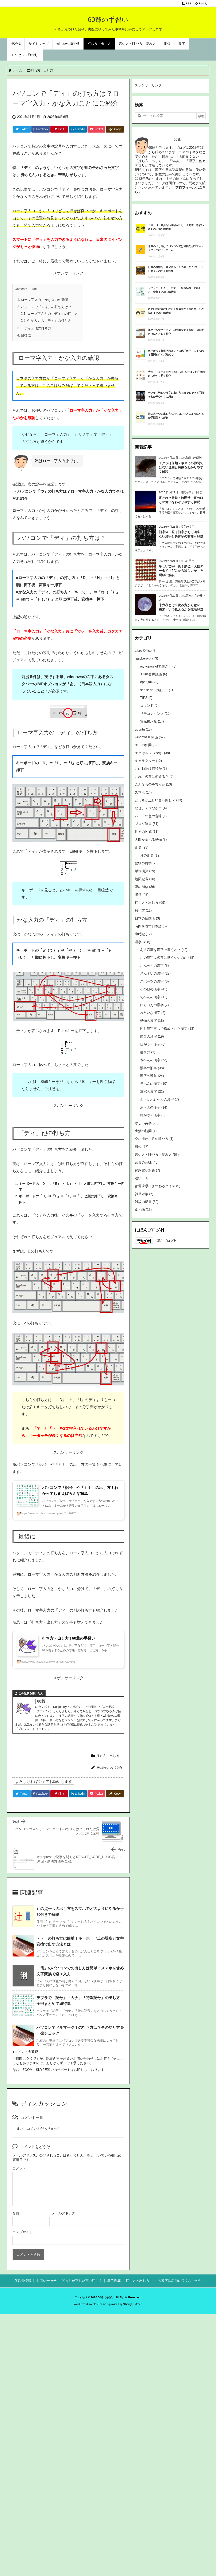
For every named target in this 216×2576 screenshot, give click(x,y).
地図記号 (145, 879)
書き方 (147, 1052)
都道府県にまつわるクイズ (157, 1186)
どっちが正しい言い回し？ (158, 800)
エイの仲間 (146, 745)
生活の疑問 (146, 1131)
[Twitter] (22, 129)
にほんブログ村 (156, 1240)
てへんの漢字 (153, 997)
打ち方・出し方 (42, 70)
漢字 (142, 942)
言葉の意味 (146, 1162)
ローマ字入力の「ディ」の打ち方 (49, 313)
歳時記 (143, 934)
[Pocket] (96, 129)
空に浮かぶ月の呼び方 (154, 1139)
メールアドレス (63, 2213)
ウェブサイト (22, 2232)
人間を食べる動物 (151, 839)
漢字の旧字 (152, 1068)
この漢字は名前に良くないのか (167, 957)
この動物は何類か (152, 768)
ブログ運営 (146, 824)
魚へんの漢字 (153, 1107)
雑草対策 (144, 1194)
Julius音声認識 (153, 674)
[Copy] (115, 129)
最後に (24, 335)
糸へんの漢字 (153, 1083)
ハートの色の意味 (152, 816)
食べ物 (143, 1209)
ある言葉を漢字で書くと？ (163, 950)
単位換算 (145, 871)
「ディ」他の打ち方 (34, 328)
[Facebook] (40, 129)
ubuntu (143, 729)
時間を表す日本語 (151, 926)
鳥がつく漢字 (152, 1115)
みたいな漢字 (152, 1013)
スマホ (143, 792)
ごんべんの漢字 (154, 965)
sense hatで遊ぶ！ (156, 690)
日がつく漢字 (152, 1044)
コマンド (149, 705)
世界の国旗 (146, 831)
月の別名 (150, 855)
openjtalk (149, 682)
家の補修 (145, 887)
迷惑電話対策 (147, 1170)
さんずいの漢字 (155, 973)
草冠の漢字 (152, 1091)
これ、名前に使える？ (154, 776)
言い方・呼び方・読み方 (157, 1154)
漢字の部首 (152, 1076)
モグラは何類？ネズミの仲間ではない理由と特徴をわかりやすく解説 (181, 467)
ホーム (17, 70)
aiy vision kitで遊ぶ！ (158, 666)
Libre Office (146, 650)
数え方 (143, 910)
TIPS (146, 698)
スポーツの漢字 (154, 981)
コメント (19, 2168)
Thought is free (132, 2304)
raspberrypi (146, 658)
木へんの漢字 (153, 1060)
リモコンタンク (155, 713)
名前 (15, 2213)
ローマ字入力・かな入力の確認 (42, 300)
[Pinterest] (59, 129)
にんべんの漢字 (154, 1005)
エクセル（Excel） (152, 753)
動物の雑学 (146, 863)
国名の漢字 (152, 1036)
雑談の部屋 (146, 1202)
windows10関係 (150, 737)
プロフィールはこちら (32, 1729)
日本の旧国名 (147, 918)
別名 (141, 847)
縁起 (141, 1146)
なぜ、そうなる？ (151, 808)
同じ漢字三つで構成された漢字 (167, 1028)
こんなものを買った (153, 784)
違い (141, 1178)
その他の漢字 (153, 989)
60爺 (118, 1768)
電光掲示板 (152, 721)
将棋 (141, 894)
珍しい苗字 (146, 1123)
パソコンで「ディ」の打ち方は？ (44, 307)
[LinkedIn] (78, 129)
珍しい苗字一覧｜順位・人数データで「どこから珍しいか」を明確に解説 (181, 571)
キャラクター (148, 761)
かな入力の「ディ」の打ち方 (46, 320)
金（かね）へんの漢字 (159, 1099)
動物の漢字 (152, 1020)
